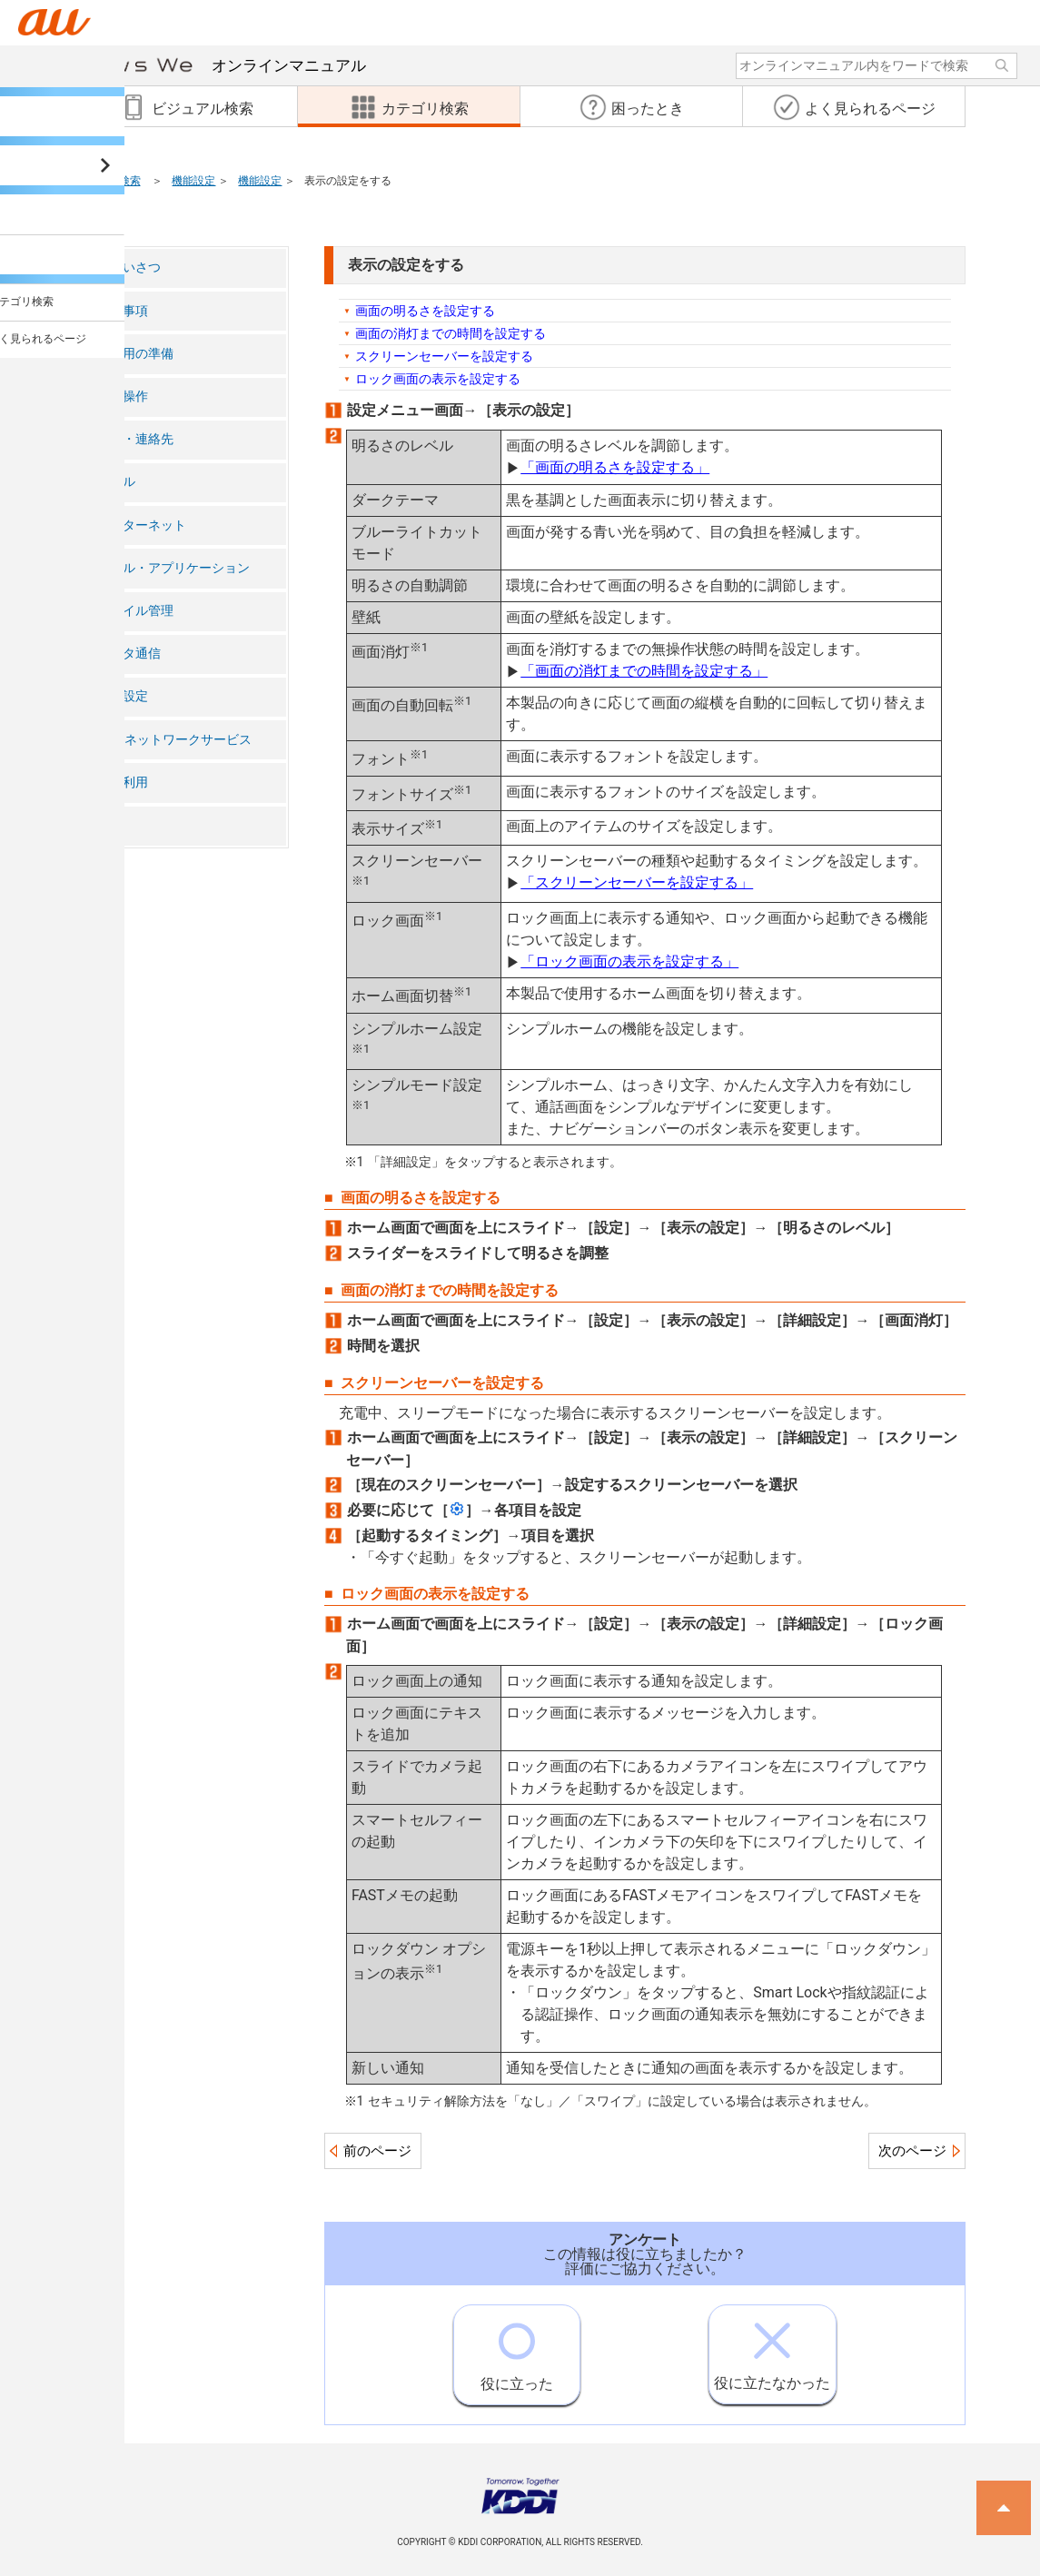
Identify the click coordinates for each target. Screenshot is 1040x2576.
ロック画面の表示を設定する (437, 379)
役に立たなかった (772, 2348)
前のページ (377, 2151)
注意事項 (122, 311)
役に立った (516, 2349)
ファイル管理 (135, 611)
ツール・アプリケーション (173, 568)
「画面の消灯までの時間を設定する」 (644, 670)
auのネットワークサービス (174, 740)
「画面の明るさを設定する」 (614, 467)
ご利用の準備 (135, 354)
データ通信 (129, 653)
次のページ (912, 2151)
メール (116, 482)
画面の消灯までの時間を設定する (450, 333)
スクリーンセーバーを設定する (444, 356)
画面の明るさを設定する (425, 310)
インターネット (141, 525)
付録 (110, 825)
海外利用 (122, 782)
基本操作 (122, 396)
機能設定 (193, 180)
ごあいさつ (129, 267)
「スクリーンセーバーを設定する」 (636, 882)
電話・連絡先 (135, 439)
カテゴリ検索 (108, 180)
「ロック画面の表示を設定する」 (629, 961)
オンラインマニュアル (208, 65)
